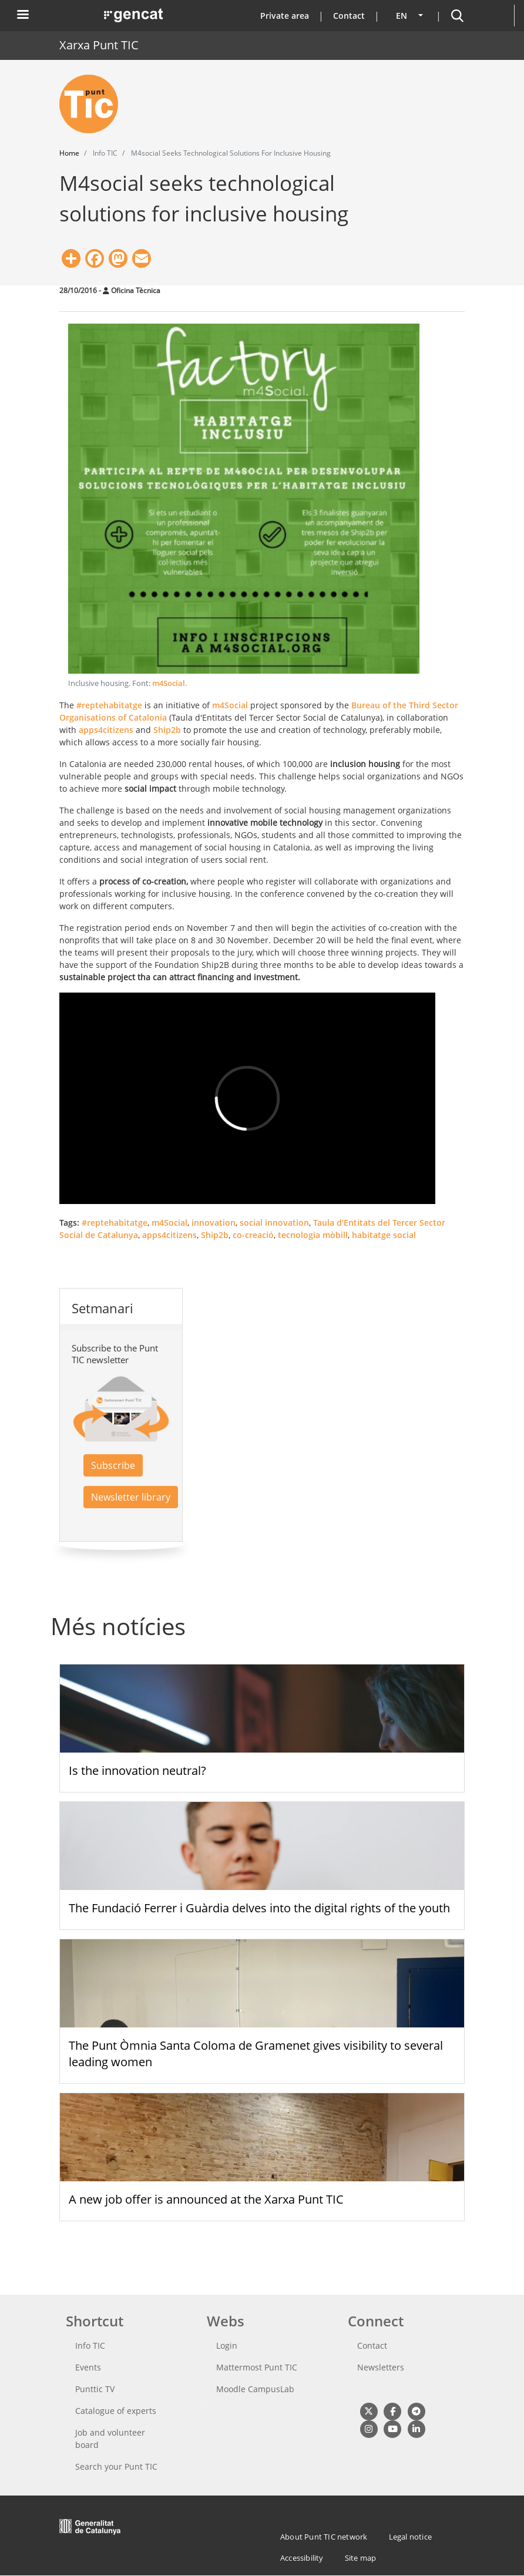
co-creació (253, 1234)
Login (226, 2345)
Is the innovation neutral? (137, 1770)
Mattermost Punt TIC (256, 2367)
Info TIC (90, 2345)
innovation (214, 1222)
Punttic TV (95, 2389)
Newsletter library (130, 1497)
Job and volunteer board (110, 2438)
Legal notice (410, 2536)
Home (69, 153)
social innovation (274, 1222)
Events (88, 2367)
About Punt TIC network (323, 2536)
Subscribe (113, 1465)
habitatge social (384, 1234)
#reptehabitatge (109, 705)
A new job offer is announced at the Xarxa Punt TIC (206, 2199)
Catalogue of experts (115, 2410)
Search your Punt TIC (116, 2466)
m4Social (168, 683)
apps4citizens (106, 729)
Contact (349, 15)
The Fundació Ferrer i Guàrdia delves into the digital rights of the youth (259, 1908)
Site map (361, 2558)
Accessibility (302, 2558)
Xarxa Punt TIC (99, 45)
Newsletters (380, 2367)
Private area (284, 15)
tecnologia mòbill (313, 1234)
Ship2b (167, 729)
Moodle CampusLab (255, 2389)
